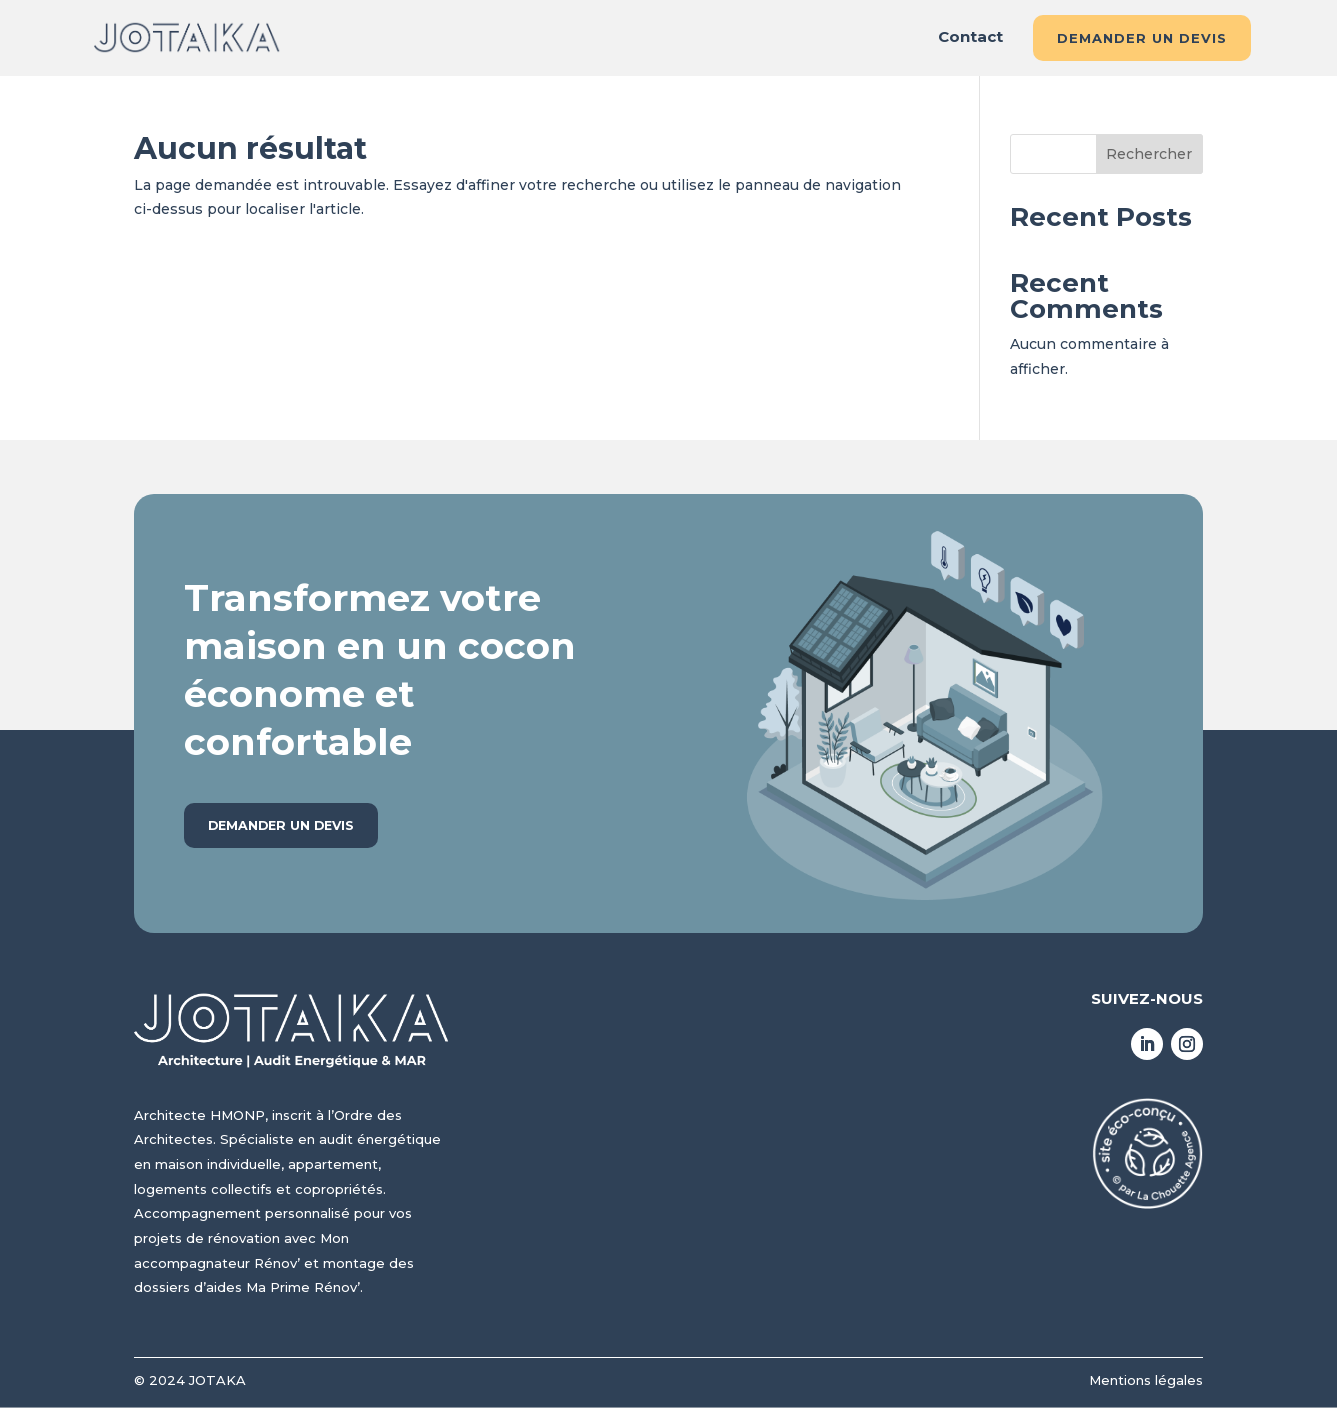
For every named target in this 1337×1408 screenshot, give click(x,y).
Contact (970, 38)
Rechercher (1149, 154)
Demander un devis (1142, 38)
